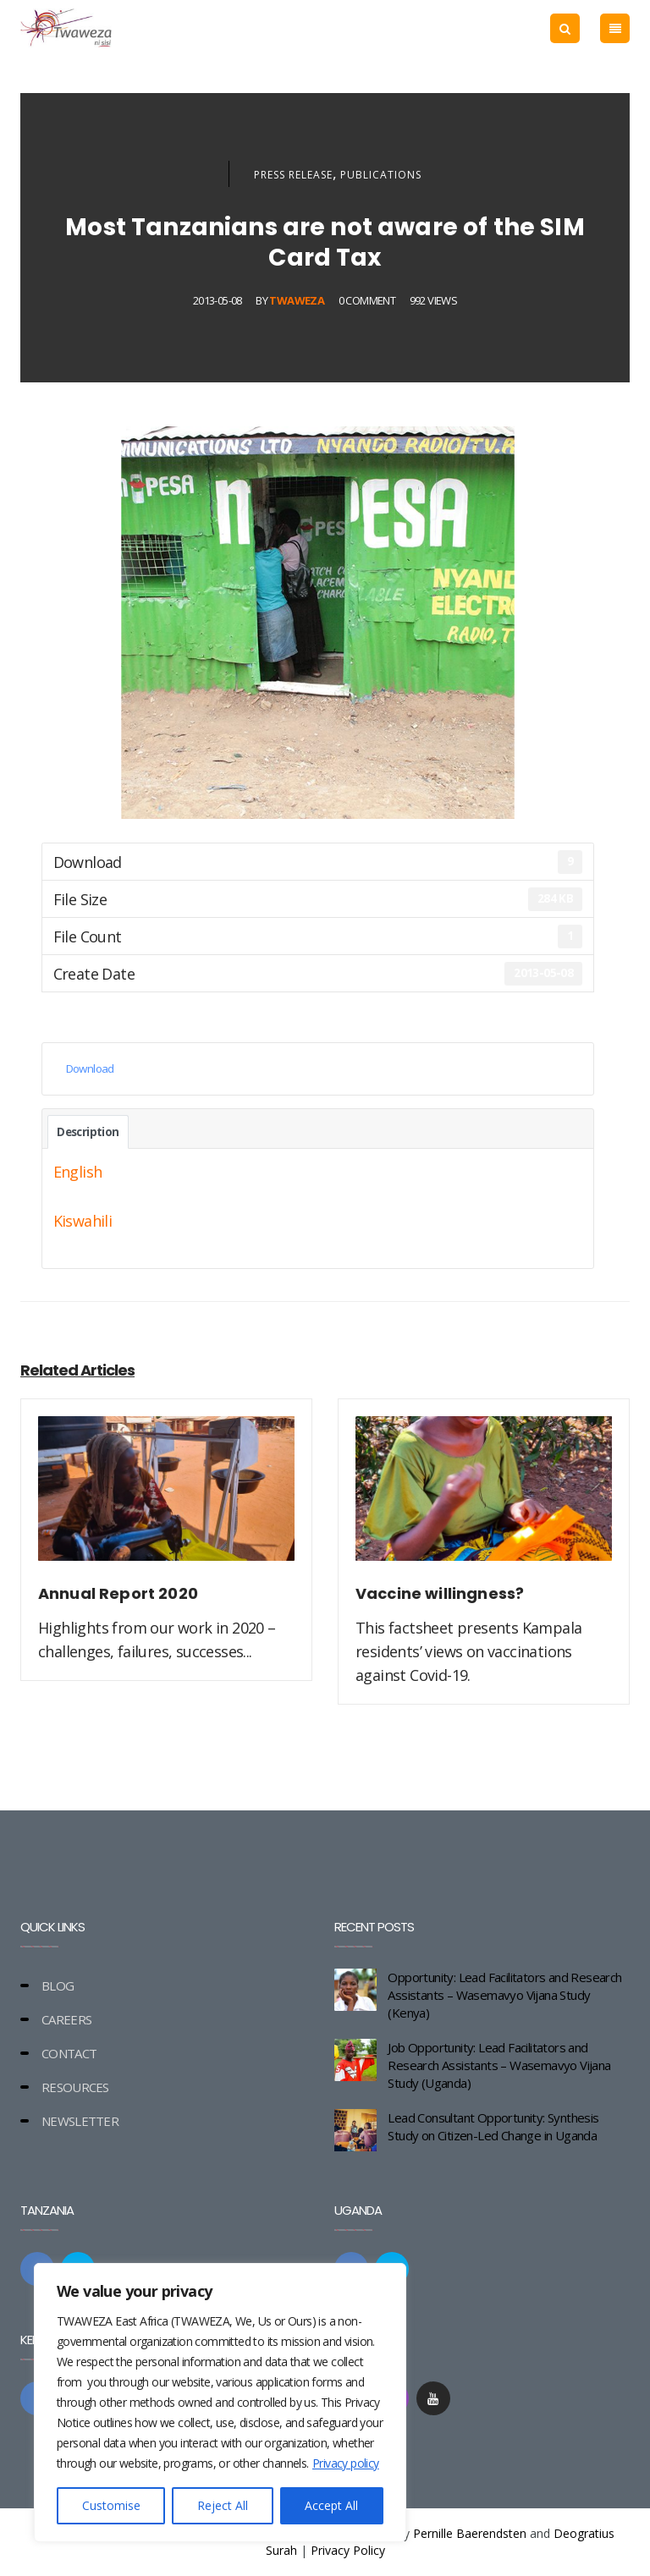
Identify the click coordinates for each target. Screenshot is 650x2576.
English (77, 1172)
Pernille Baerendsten (469, 2533)
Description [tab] (87, 1132)
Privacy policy (345, 2463)
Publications (380, 175)
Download (90, 1068)
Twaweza (296, 300)
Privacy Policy (348, 2550)
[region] (220, 2402)
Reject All (222, 2505)
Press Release (293, 175)
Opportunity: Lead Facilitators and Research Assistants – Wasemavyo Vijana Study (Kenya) (504, 1995)
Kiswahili (83, 1221)
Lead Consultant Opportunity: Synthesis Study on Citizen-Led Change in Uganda (493, 2126)
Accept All (331, 2505)
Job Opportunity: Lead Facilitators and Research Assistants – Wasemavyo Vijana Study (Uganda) (499, 2065)
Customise (111, 2505)
